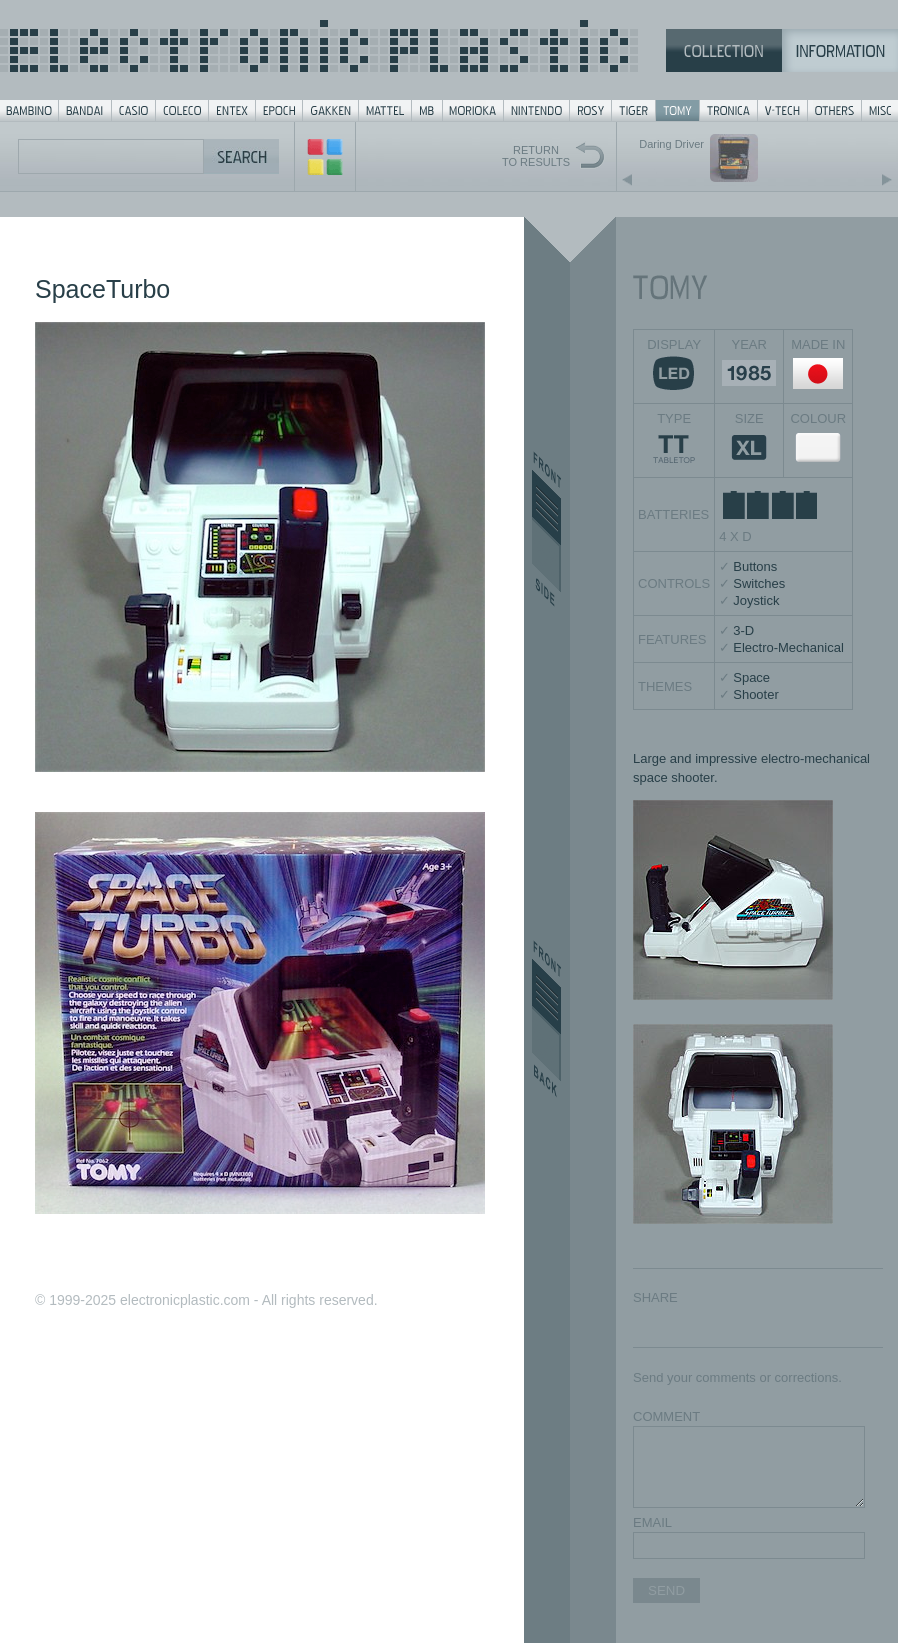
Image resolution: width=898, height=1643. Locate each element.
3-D (743, 630)
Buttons (755, 566)
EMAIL (652, 1522)
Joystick (756, 600)
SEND (666, 1590)
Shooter (756, 694)
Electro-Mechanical (788, 647)
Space (751, 677)
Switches (759, 583)
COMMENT (666, 1416)
